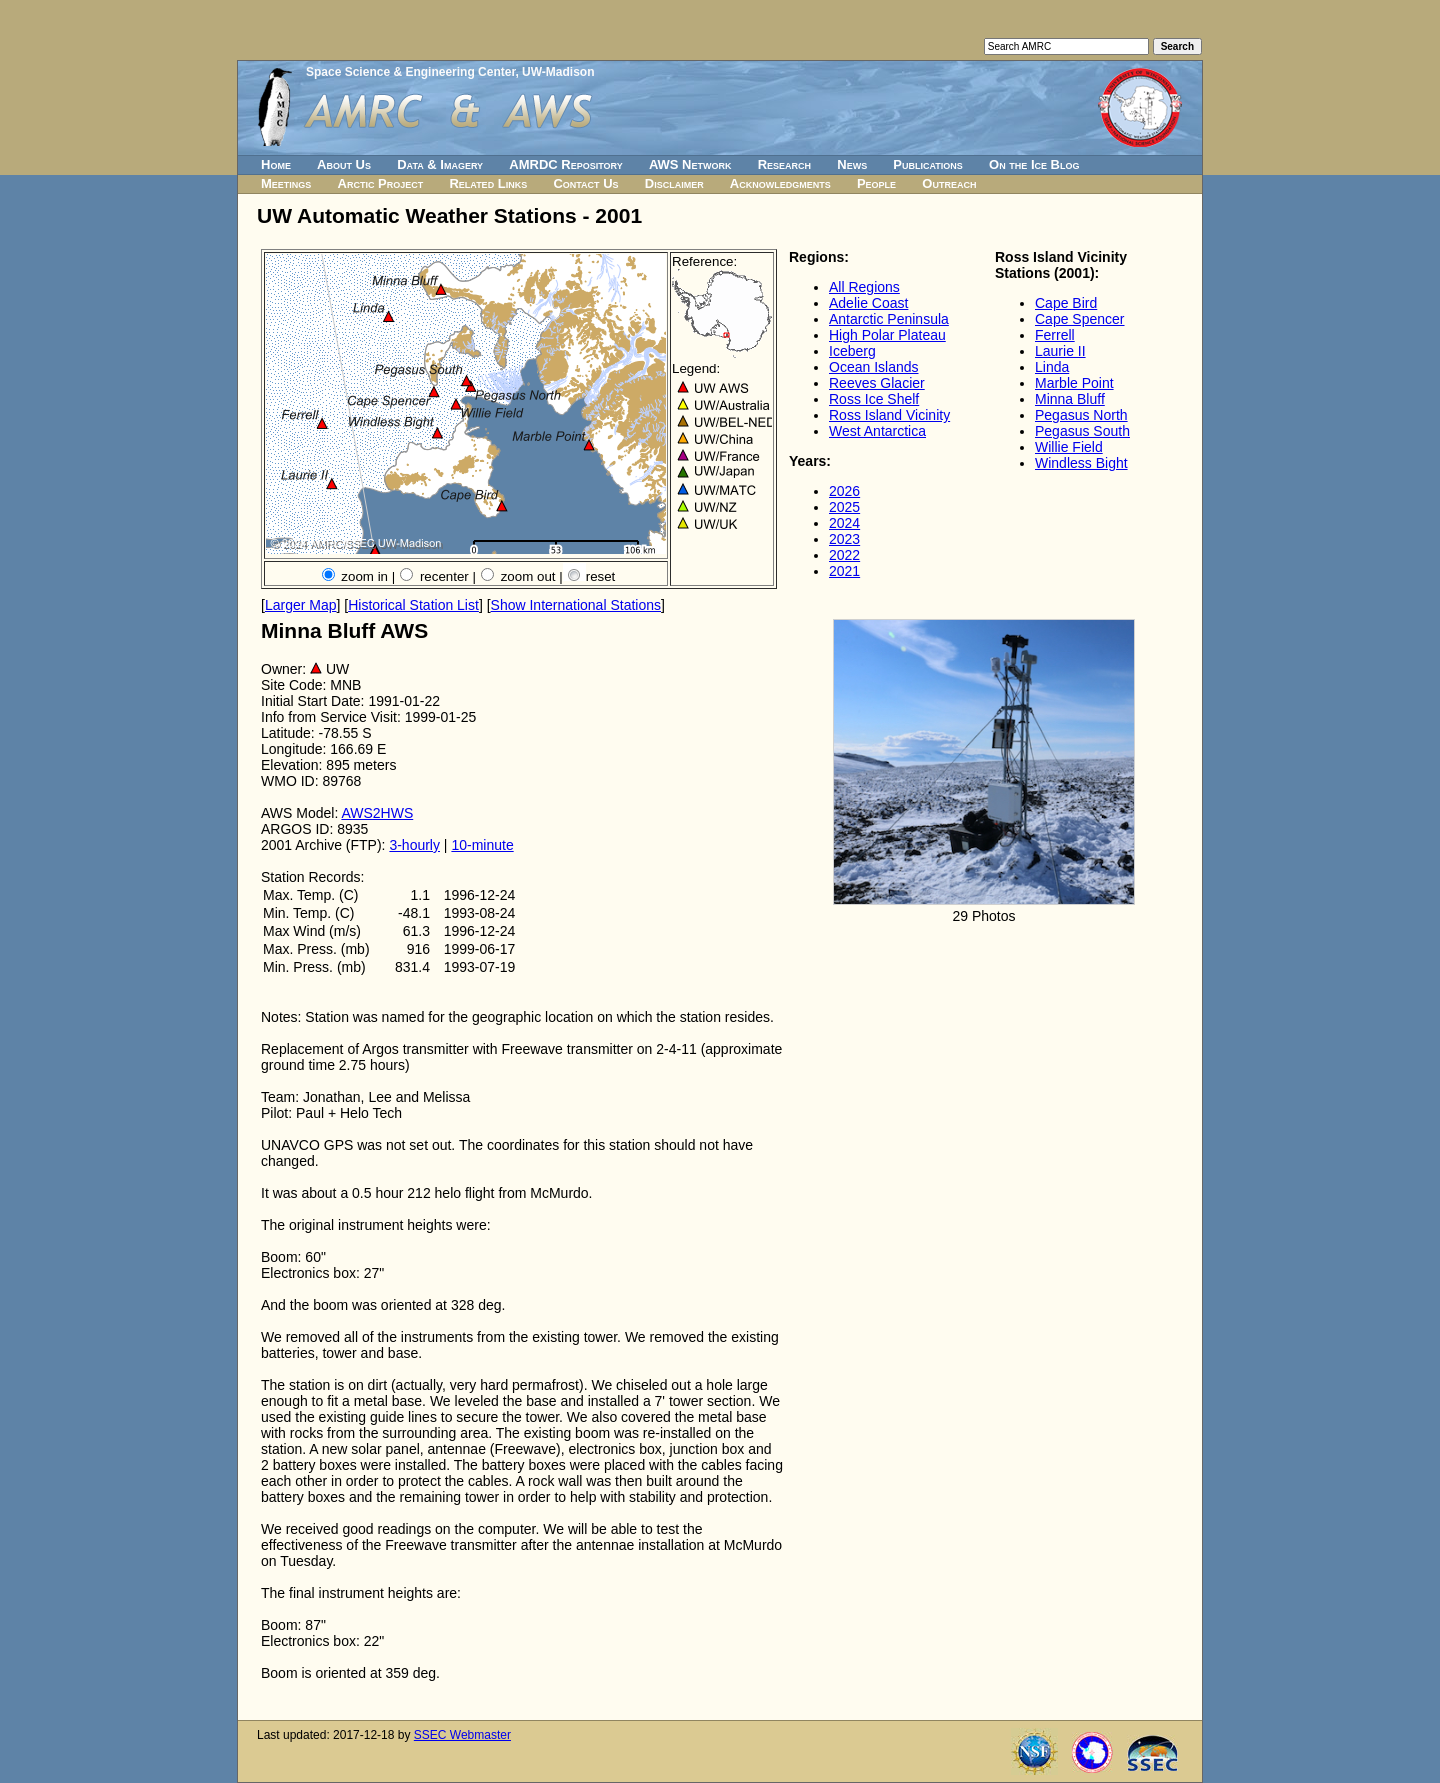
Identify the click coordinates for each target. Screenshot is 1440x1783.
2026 (844, 491)
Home (276, 164)
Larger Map (301, 605)
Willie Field (1069, 447)
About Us (344, 164)
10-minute (482, 845)
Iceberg (852, 351)
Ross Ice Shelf (874, 399)
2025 (844, 507)
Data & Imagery (440, 164)
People (876, 183)
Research (784, 164)
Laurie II (1060, 351)
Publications (928, 164)
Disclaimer (674, 183)
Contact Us (585, 183)
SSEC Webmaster (462, 1735)
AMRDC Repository (565, 164)
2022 (844, 555)
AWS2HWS (377, 813)
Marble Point (1074, 383)
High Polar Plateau (887, 335)
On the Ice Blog (1034, 164)
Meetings (286, 183)
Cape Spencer (1080, 319)
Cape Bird (1066, 303)
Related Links (488, 183)
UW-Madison (558, 72)
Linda (1052, 367)
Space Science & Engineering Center (410, 72)
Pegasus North (1081, 415)
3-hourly (414, 845)
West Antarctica (877, 431)
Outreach (949, 183)
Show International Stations (576, 605)
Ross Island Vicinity (889, 415)
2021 (844, 571)
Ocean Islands (874, 367)
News (852, 164)
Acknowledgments (780, 183)
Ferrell (1055, 335)
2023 (844, 539)
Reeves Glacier (877, 383)
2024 (844, 523)
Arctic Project (381, 183)
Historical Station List (413, 605)
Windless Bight (1081, 463)
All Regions (864, 287)
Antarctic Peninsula (889, 319)
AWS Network (690, 164)
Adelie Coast (868, 303)
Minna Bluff (1070, 399)
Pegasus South (1082, 431)
